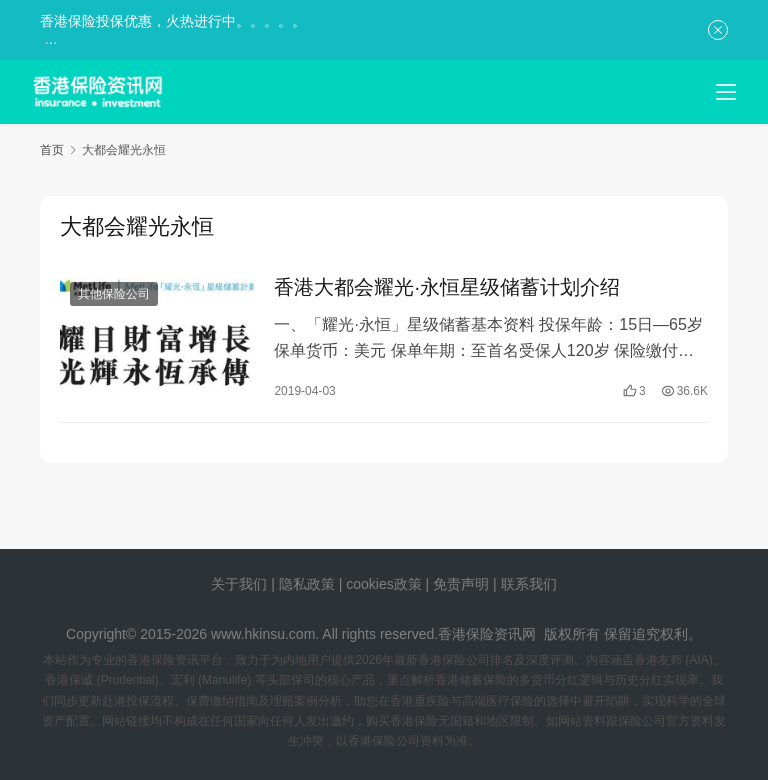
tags (357, 609)
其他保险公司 (114, 295)
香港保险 (466, 634)
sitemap (399, 609)
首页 (52, 150)
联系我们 (529, 584)
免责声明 (463, 584)
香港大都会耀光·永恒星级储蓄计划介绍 (447, 288)
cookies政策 (383, 584)
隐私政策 (307, 584)
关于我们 (239, 584)
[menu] (726, 92)
